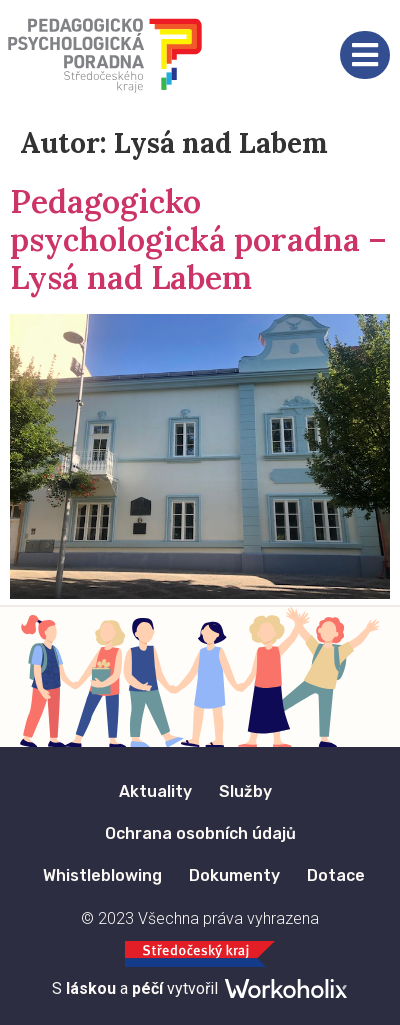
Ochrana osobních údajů (200, 833)
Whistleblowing (102, 875)
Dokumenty (234, 875)
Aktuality (155, 791)
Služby (245, 791)
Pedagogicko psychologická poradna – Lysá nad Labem (198, 240)
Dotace (336, 875)
